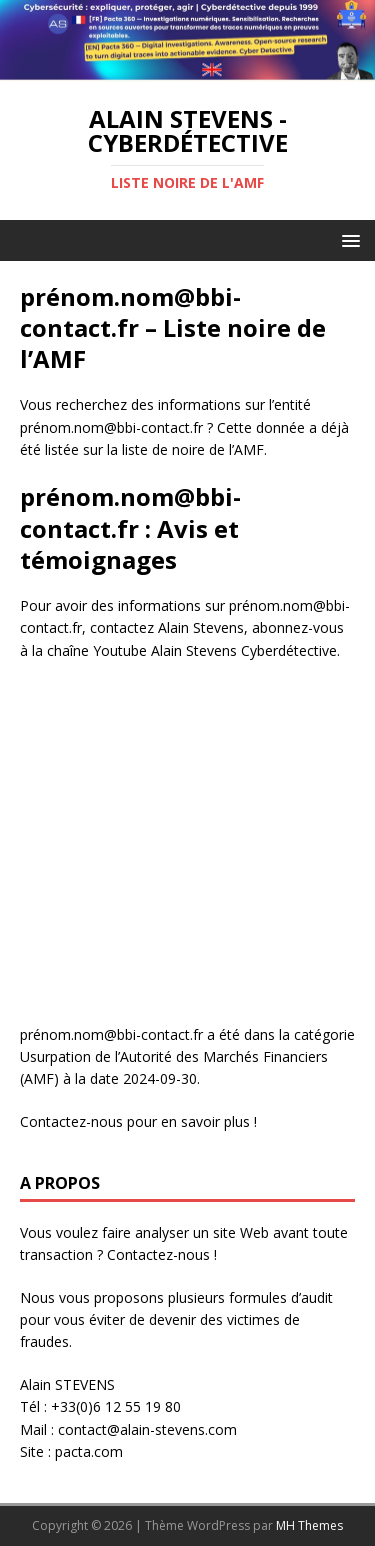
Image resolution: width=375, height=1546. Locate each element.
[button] (347, 239)
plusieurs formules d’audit (250, 1297)
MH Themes (309, 1525)
